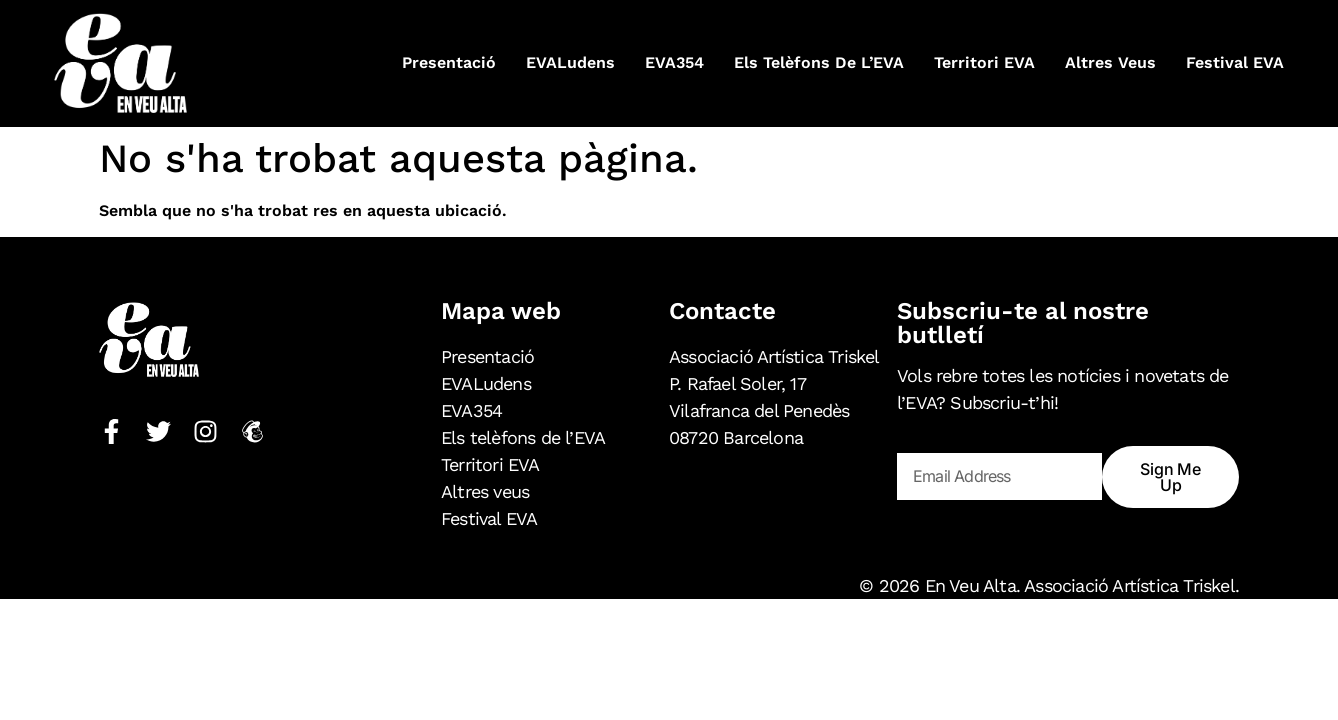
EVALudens (570, 62)
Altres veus (1110, 62)
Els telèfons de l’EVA (819, 62)
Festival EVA (1235, 62)
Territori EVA (984, 62)
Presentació (449, 62)
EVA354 (674, 62)
